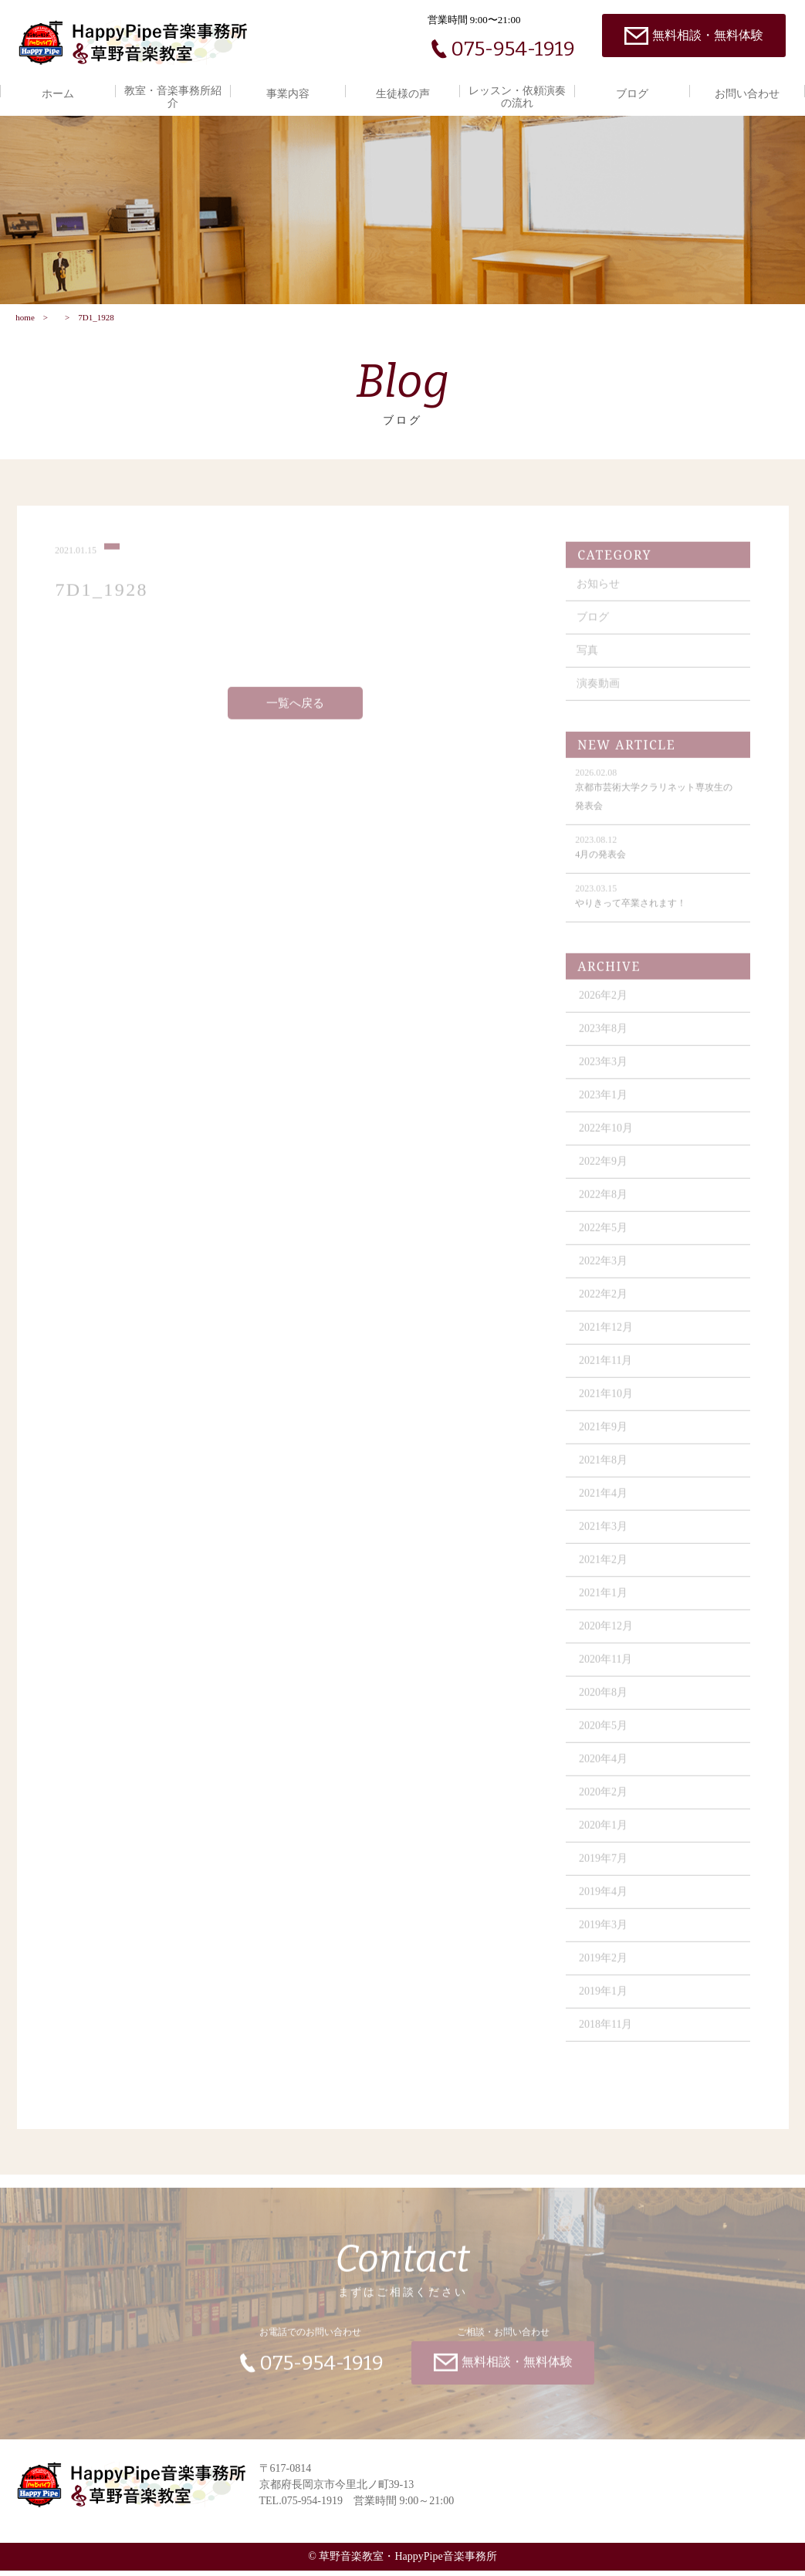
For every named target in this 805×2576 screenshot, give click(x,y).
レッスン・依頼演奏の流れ (517, 97)
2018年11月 (607, 2034)
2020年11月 (607, 1669)
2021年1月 (604, 1603)
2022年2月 (604, 1304)
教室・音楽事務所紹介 (173, 97)
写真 (589, 660)
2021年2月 (604, 1570)
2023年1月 (604, 1105)
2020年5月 (604, 1736)
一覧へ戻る (295, 713)
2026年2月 (604, 1005)
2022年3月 (604, 1271)
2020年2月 (604, 1802)
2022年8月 (604, 1204)
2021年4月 (604, 1503)
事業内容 (287, 94)
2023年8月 (604, 1038)
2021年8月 (604, 1470)
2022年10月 (607, 1138)
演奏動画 (599, 693)
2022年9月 (604, 1171)
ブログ (632, 94)
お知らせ (599, 594)
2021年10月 (607, 1404)
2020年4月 (604, 1769)
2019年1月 (604, 2001)
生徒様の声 (403, 94)
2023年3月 (604, 1072)
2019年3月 (604, 1935)
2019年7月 (604, 1868)
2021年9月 (604, 1437)
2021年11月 (607, 1370)
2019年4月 (604, 1901)
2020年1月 (604, 1835)
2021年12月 (607, 1337)
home (24, 322)
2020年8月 (604, 1702)
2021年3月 (604, 1536)
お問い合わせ (747, 94)
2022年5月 (604, 1238)
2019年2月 (604, 1968)
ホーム (58, 94)
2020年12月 (607, 1636)
